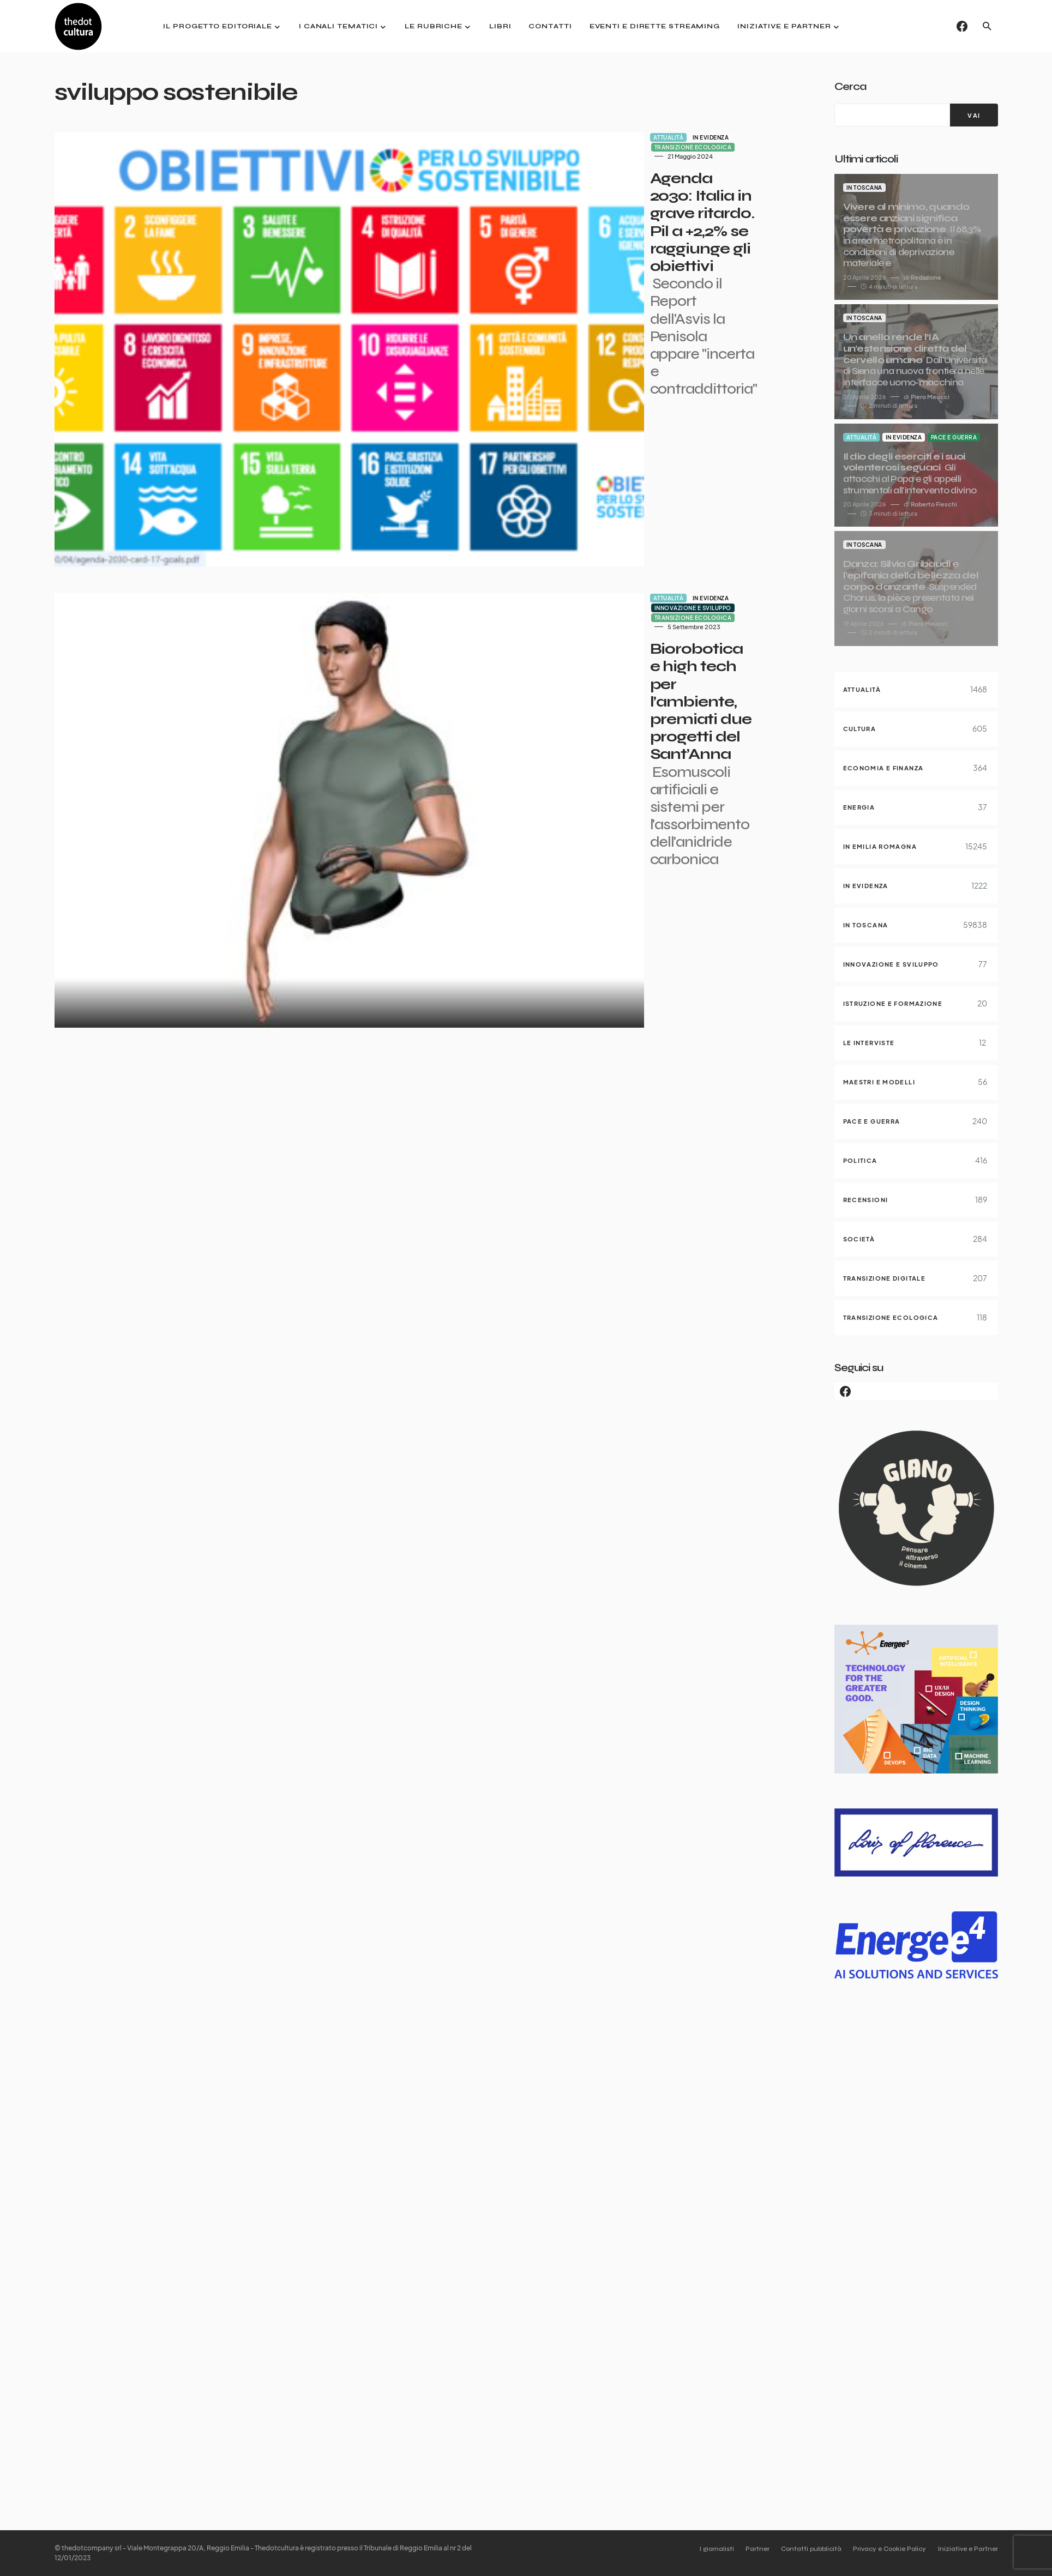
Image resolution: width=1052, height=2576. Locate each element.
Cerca (850, 86)
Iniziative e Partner (968, 2548)
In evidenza (483, 137)
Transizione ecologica (549, 137)
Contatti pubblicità (800, 2548)
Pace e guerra (954, 437)
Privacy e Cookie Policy (884, 2548)
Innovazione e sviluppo (548, 421)
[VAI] (973, 115)
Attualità (441, 137)
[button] (987, 26)
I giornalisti (693, 2548)
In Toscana (864, 187)
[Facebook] (962, 26)
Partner (740, 2548)
